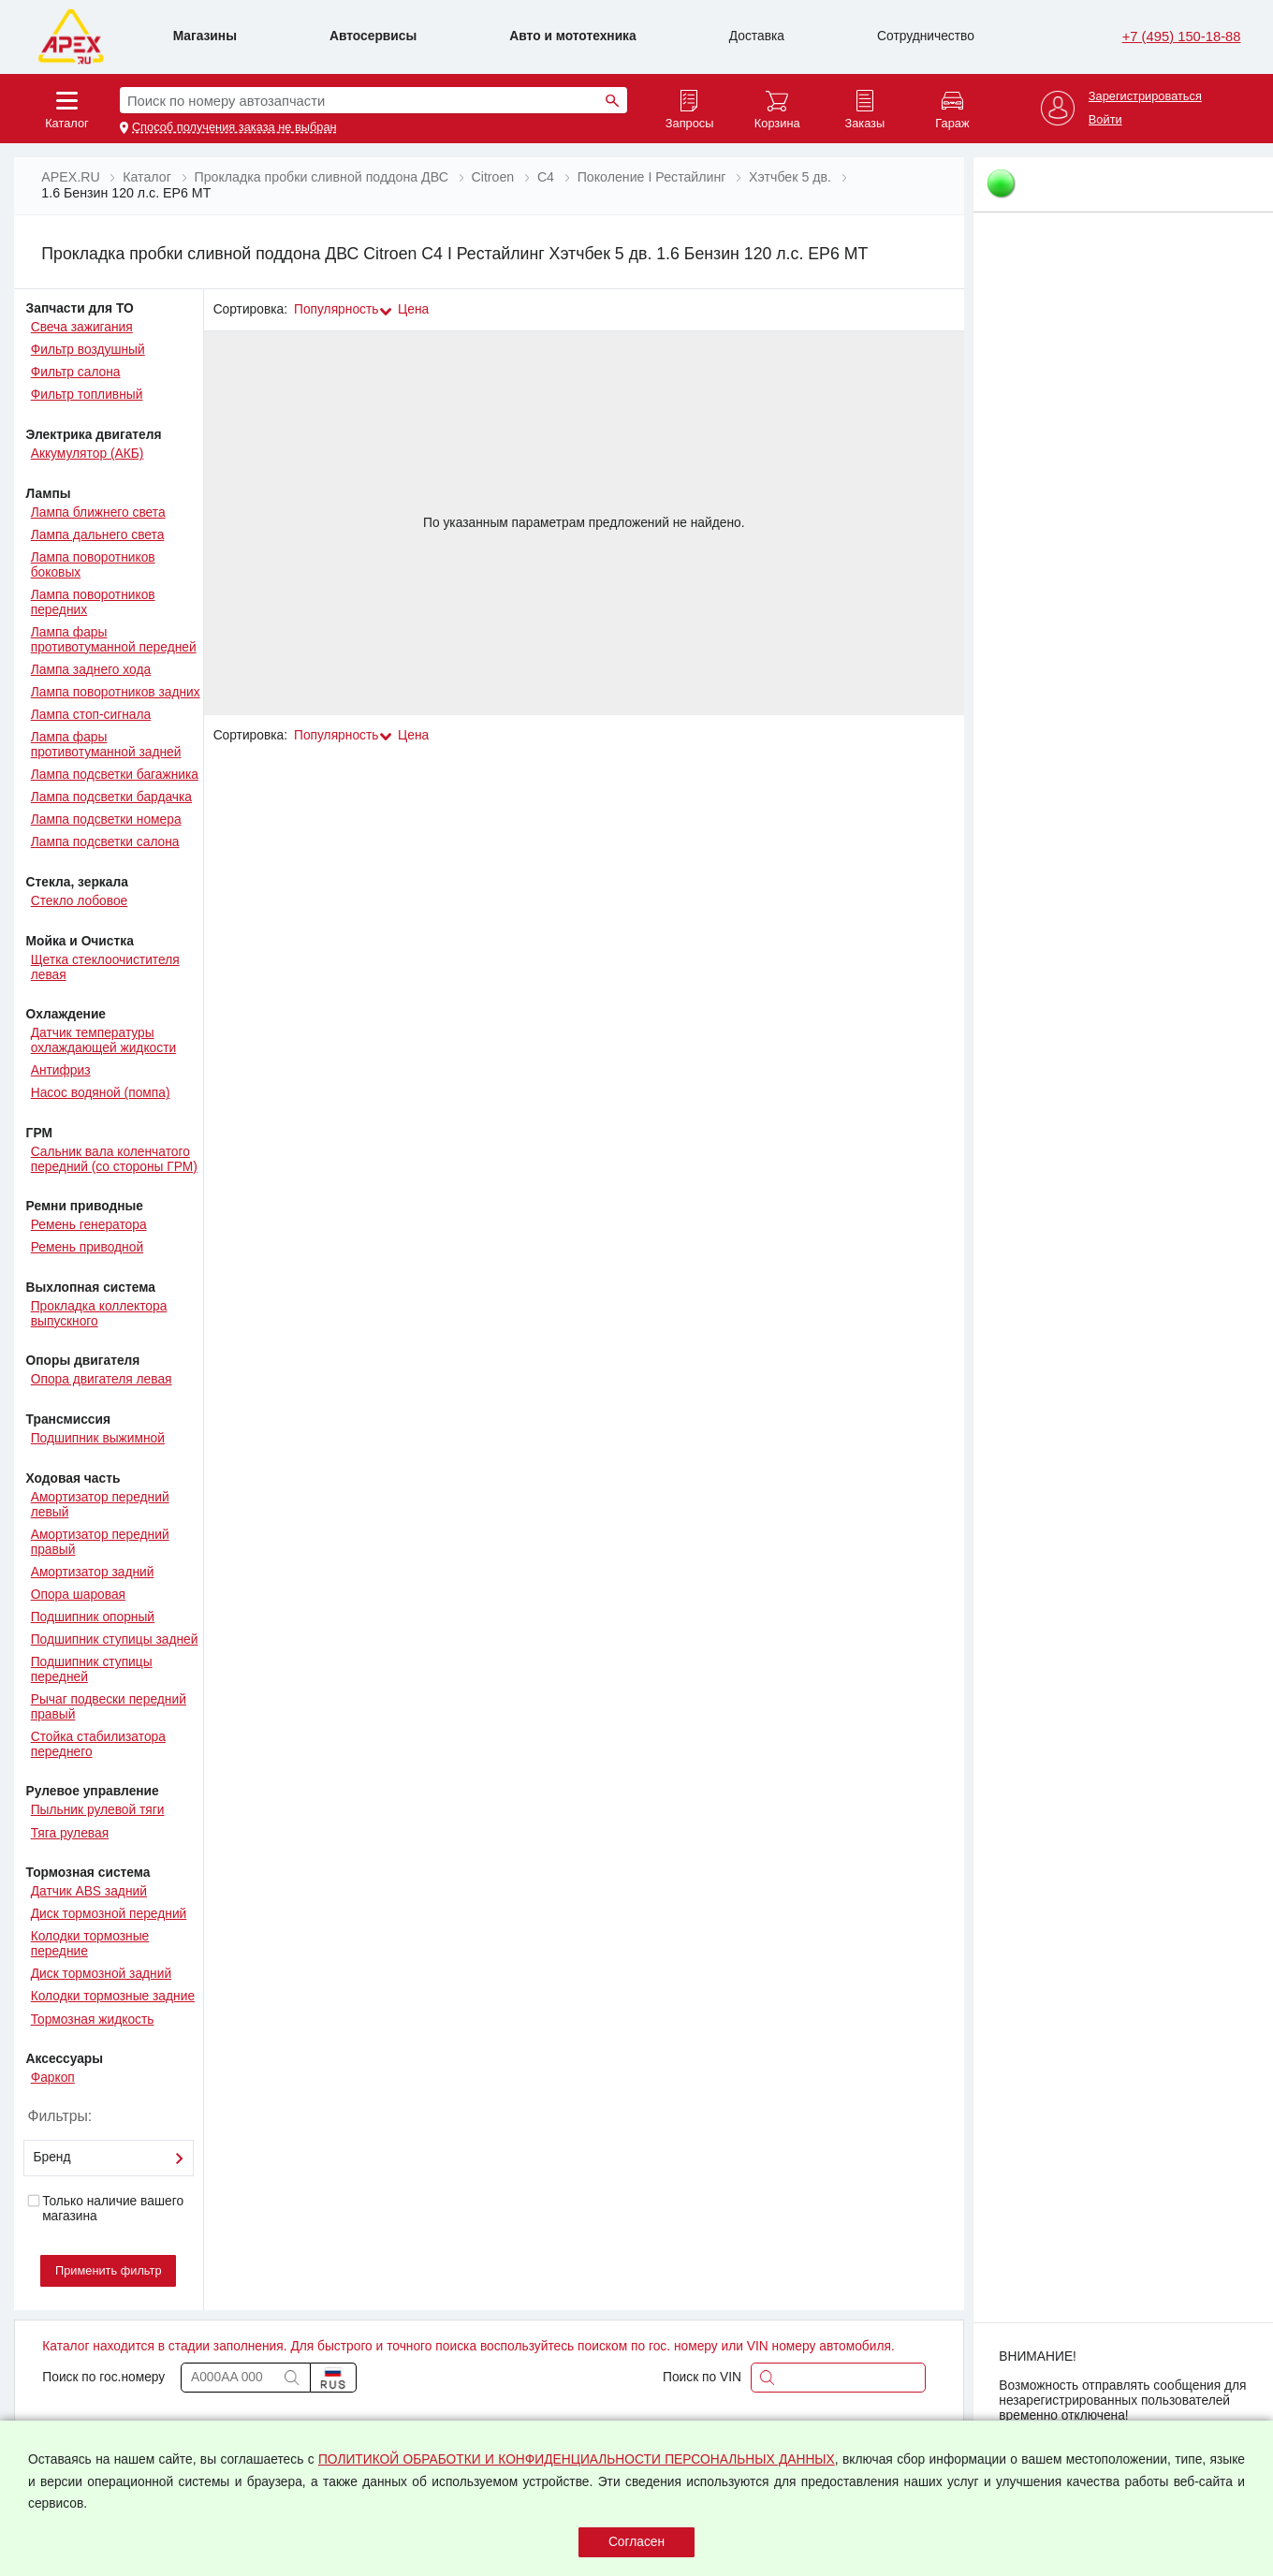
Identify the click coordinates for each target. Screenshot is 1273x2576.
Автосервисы (373, 36)
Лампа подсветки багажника (114, 775)
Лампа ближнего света (98, 512)
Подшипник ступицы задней (114, 1639)
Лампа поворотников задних (115, 692)
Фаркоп (53, 2078)
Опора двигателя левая (101, 1379)
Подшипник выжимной (98, 1438)
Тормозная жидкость (92, 2019)
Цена (413, 309)
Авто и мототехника (572, 36)
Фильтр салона (76, 372)
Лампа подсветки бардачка (111, 797)
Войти (1105, 119)
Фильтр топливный (87, 395)
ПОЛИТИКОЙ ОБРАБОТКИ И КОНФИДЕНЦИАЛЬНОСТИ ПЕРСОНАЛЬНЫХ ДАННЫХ (576, 2459)
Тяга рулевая (70, 1833)
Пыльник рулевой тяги (98, 1810)
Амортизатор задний (92, 1572)
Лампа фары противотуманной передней (114, 639)
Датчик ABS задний (89, 1891)
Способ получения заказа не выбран (234, 127)
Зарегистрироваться (1145, 96)
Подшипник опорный (92, 1617)
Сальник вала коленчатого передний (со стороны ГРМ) (114, 1159)
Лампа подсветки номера (106, 819)
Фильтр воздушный (88, 350)
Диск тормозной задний (101, 1974)
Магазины (205, 36)
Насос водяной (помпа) (100, 1093)
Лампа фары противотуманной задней (106, 744)
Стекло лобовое (79, 901)
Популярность (336, 309)
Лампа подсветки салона (105, 842)
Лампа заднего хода (91, 670)
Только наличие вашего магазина (105, 2208)
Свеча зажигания (82, 327)
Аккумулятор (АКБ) (87, 453)
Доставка (756, 36)
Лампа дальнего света (98, 535)
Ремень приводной (87, 1247)
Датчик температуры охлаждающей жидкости (103, 1040)
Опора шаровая (78, 1595)
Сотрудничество (925, 36)
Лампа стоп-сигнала (91, 715)
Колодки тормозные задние (113, 1996)
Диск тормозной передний (109, 1914)
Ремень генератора (89, 1225)
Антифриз (61, 1070)
